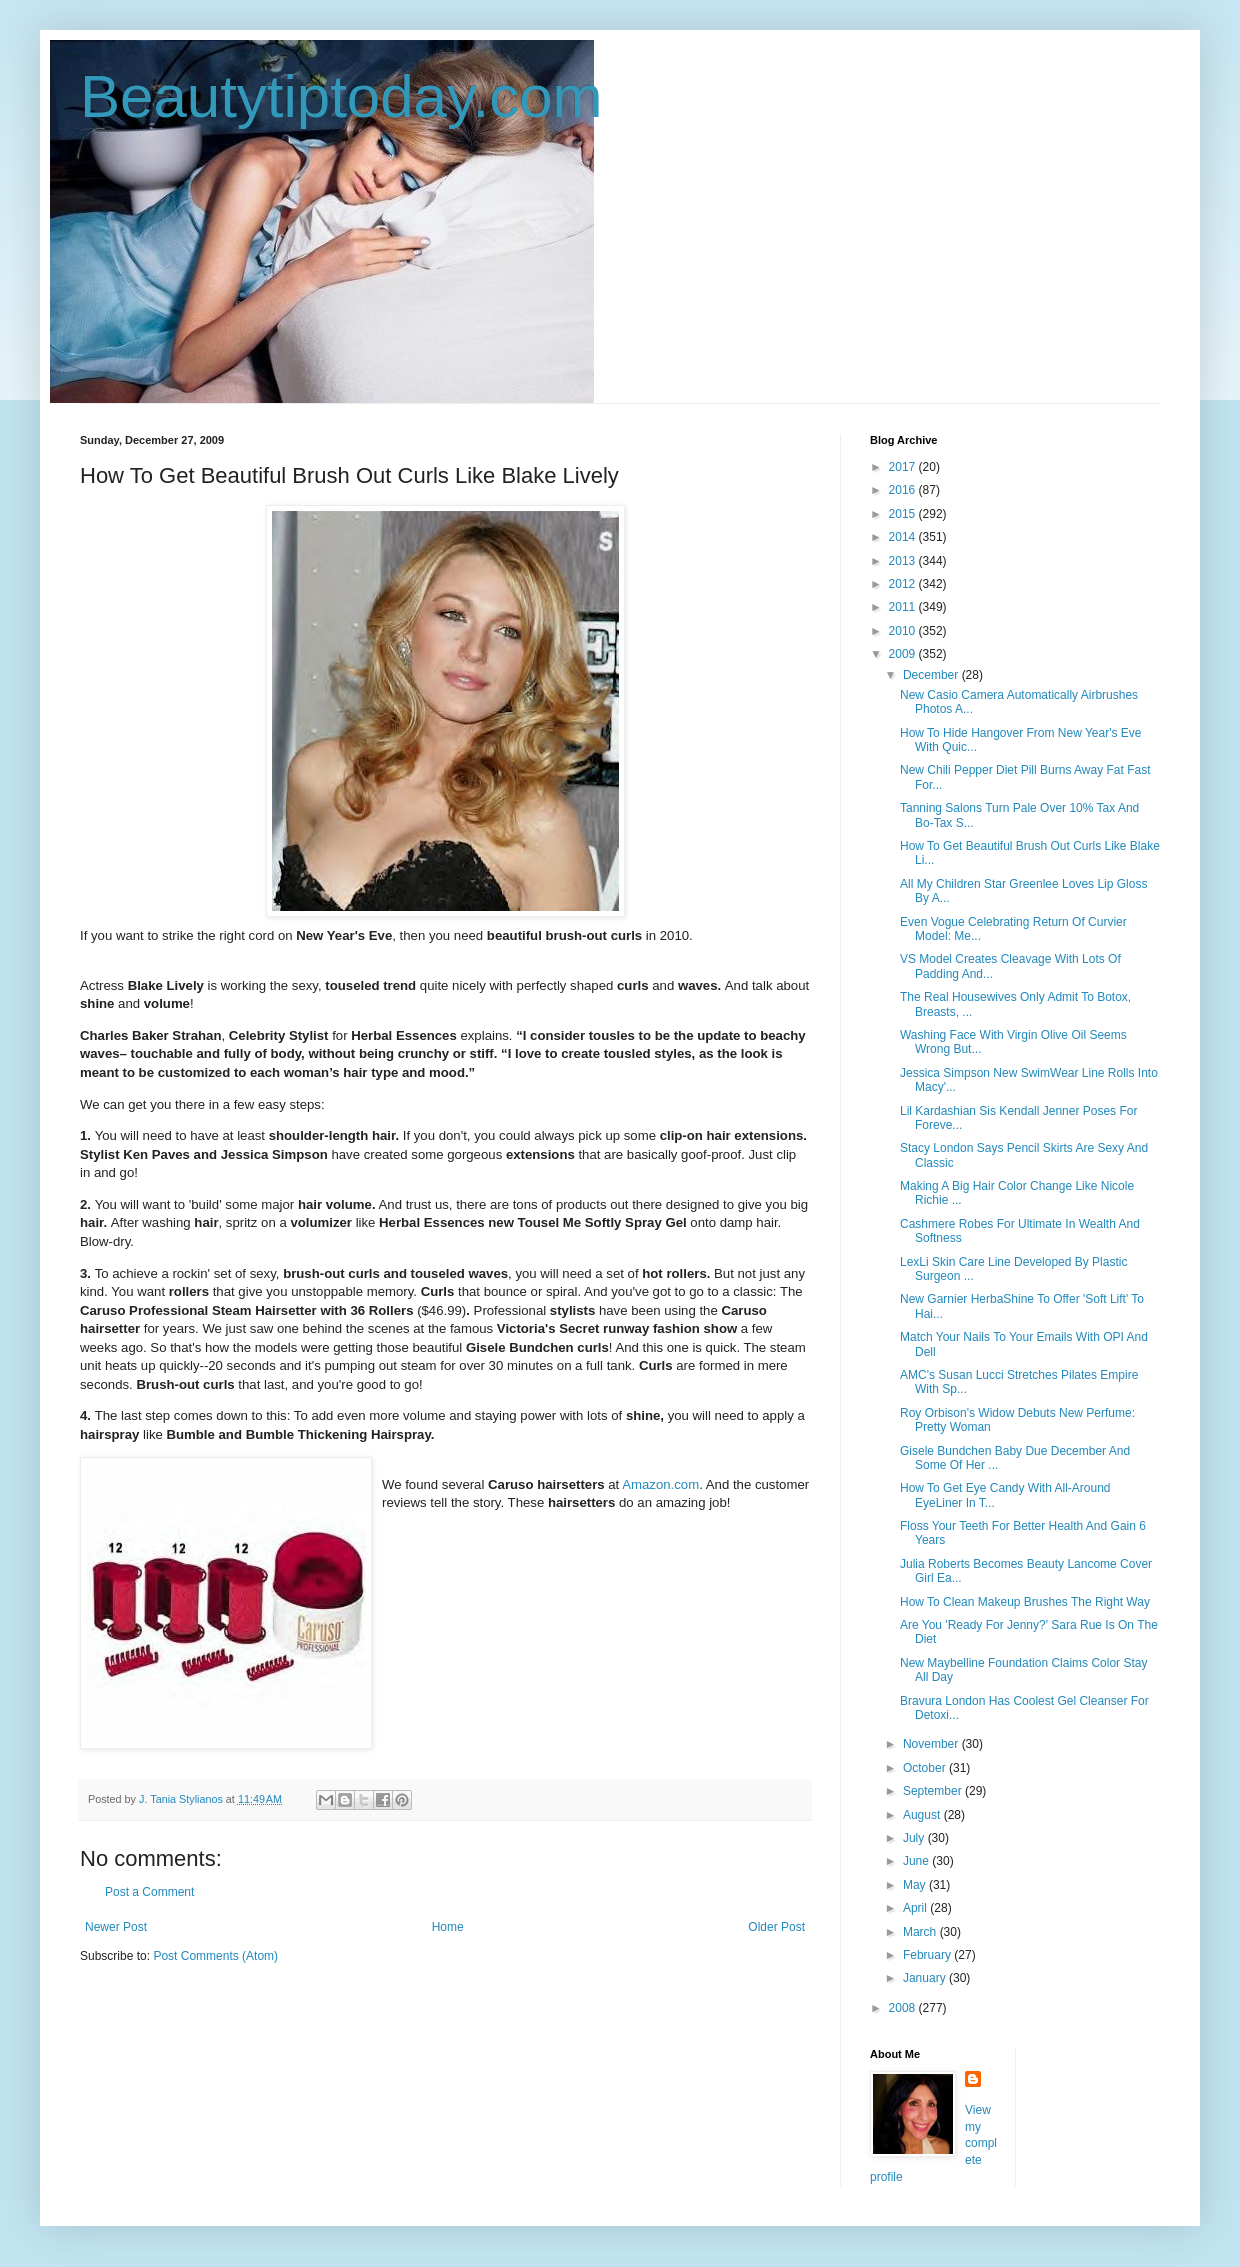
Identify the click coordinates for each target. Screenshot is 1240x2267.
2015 (904, 514)
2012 (904, 584)
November (932, 1744)
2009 (904, 654)
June (917, 1861)
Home (448, 1927)
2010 (904, 631)
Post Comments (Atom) (215, 1956)
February (928, 1955)
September (934, 1791)
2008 (904, 2008)
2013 (904, 561)
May (916, 1885)
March (921, 1932)
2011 (904, 607)
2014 (904, 537)
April (916, 1908)
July (915, 1838)
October (926, 1768)
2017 (904, 467)
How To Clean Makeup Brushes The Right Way (1025, 1602)
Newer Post (116, 1927)
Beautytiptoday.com (341, 96)
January (926, 1978)
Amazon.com (660, 1484)
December (932, 675)
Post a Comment (149, 1892)
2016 (904, 490)
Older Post (776, 1927)
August (923, 1815)
